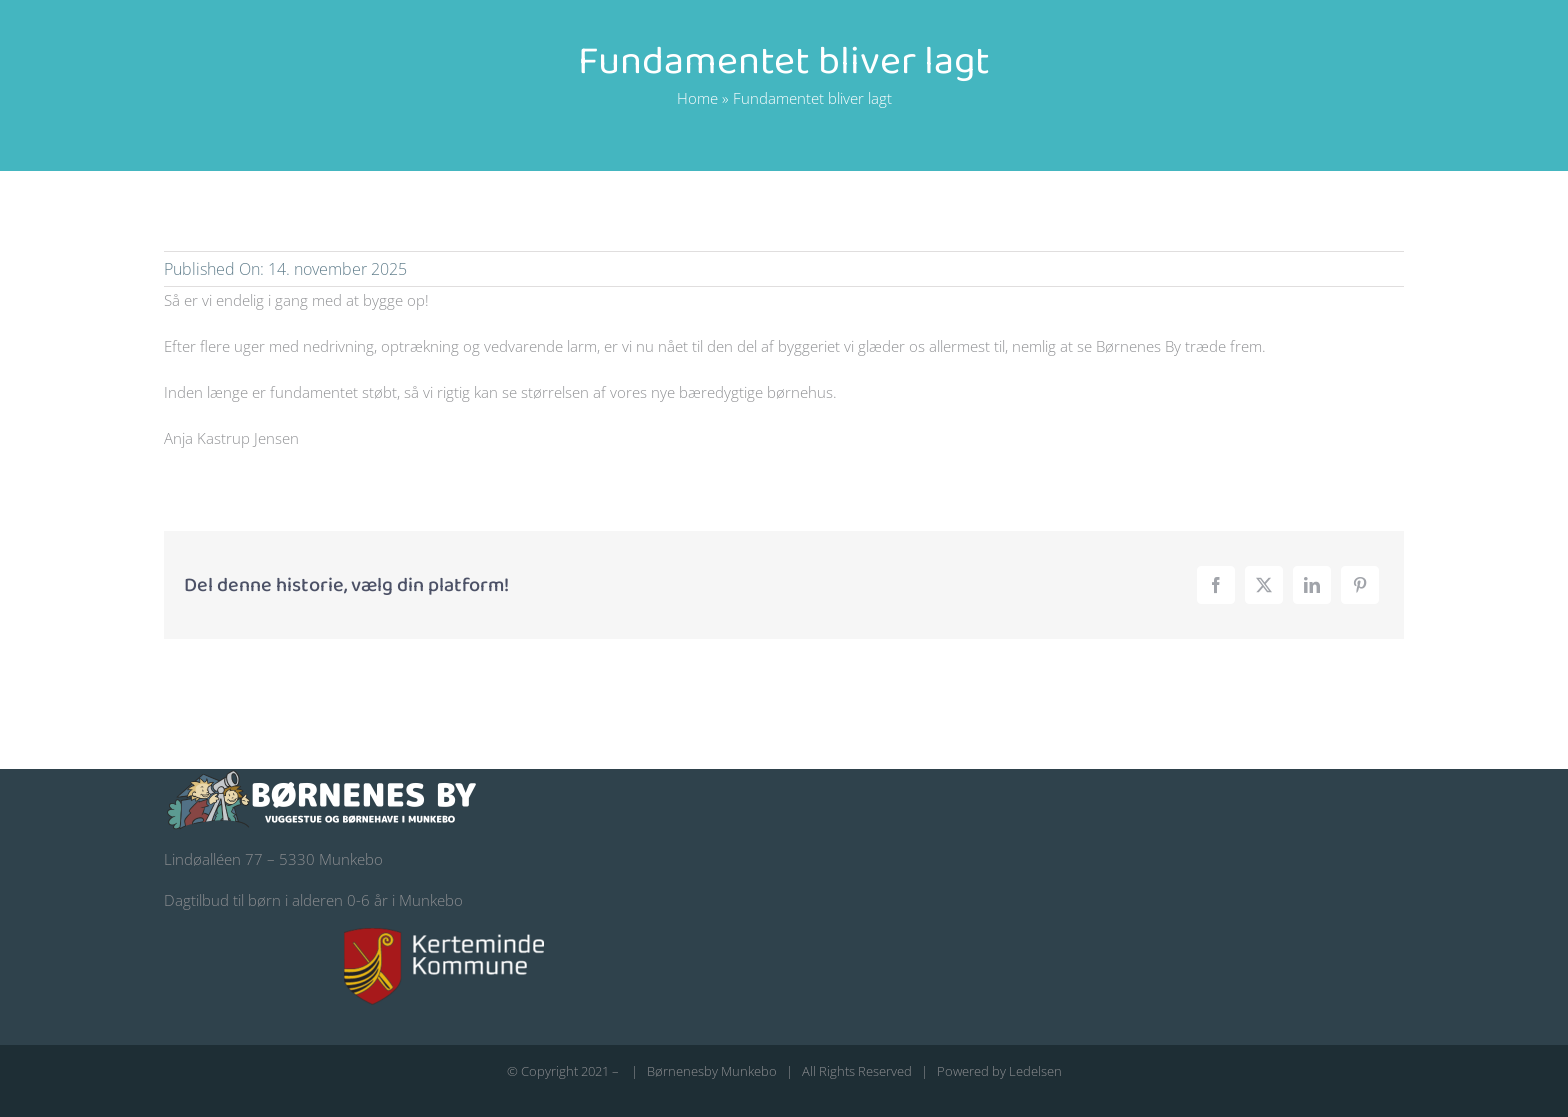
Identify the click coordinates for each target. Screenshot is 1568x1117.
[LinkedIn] (1312, 585)
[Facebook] (1216, 585)
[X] (1264, 585)
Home (697, 98)
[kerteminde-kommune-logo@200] (444, 935)
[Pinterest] (1360, 585)
